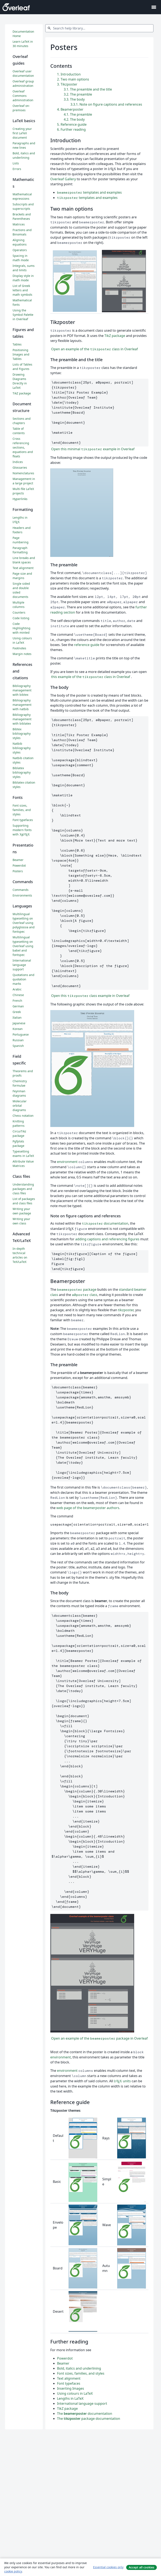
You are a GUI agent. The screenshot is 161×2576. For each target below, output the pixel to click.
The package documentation (88, 2418)
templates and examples (89, 192)
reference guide (86, 644)
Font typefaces (68, 2383)
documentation (105, 1223)
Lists (16, 163)
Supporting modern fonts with (22, 830)
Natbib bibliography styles (22, 748)
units (122, 2081)
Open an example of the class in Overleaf (94, 349)
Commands (21, 890)
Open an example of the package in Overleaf (99, 2038)
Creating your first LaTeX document (22, 133)
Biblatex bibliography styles (22, 772)
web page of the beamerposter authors (87, 1507)
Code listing (21, 618)
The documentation (84, 2413)
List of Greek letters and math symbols (22, 290)
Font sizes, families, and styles (80, 2373)
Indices (18, 462)
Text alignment (68, 2378)
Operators (20, 250)
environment (67, 1161)
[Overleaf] (16, 7)
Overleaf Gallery (63, 179)
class (84, 1294)
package (76, 1289)
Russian (18, 1040)
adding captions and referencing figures (107, 1239)
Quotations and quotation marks (23, 979)
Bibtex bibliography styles (22, 733)
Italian (17, 1017)
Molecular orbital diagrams (20, 1105)
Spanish (18, 1046)
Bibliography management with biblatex (22, 719)
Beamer (63, 2363)
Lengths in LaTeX (70, 2398)
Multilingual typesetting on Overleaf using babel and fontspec (23, 946)
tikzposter (126, 1310)
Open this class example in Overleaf (90, 995)
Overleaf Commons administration (23, 95)
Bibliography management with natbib (22, 704)
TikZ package (114, 335)
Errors (17, 169)
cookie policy (13, 2571)
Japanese (19, 1023)
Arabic (17, 989)
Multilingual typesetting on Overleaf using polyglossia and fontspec (24, 923)
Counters (19, 612)
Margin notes (22, 654)
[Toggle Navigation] (153, 7)
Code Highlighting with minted (21, 628)
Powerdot (65, 2358)
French (17, 1001)
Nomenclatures (23, 473)
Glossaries (20, 467)
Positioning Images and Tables (21, 354)
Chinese (18, 995)
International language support (82, 2403)
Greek (17, 1012)
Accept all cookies (141, 2567)
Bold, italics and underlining (79, 2368)
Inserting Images (70, 2388)
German (18, 1006)
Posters (18, 871)
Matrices (19, 224)
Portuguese (21, 1034)
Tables (17, 344)
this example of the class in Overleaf (90, 676)
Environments (22, 895)
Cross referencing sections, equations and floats (23, 447)
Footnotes (19, 648)
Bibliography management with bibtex (22, 690)
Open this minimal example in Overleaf (92, 449)
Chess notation (23, 1116)
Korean (18, 1029)
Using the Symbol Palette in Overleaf (23, 314)
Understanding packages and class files (23, 1188)
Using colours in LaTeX (75, 2393)
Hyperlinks (20, 499)
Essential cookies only (108, 2567)
